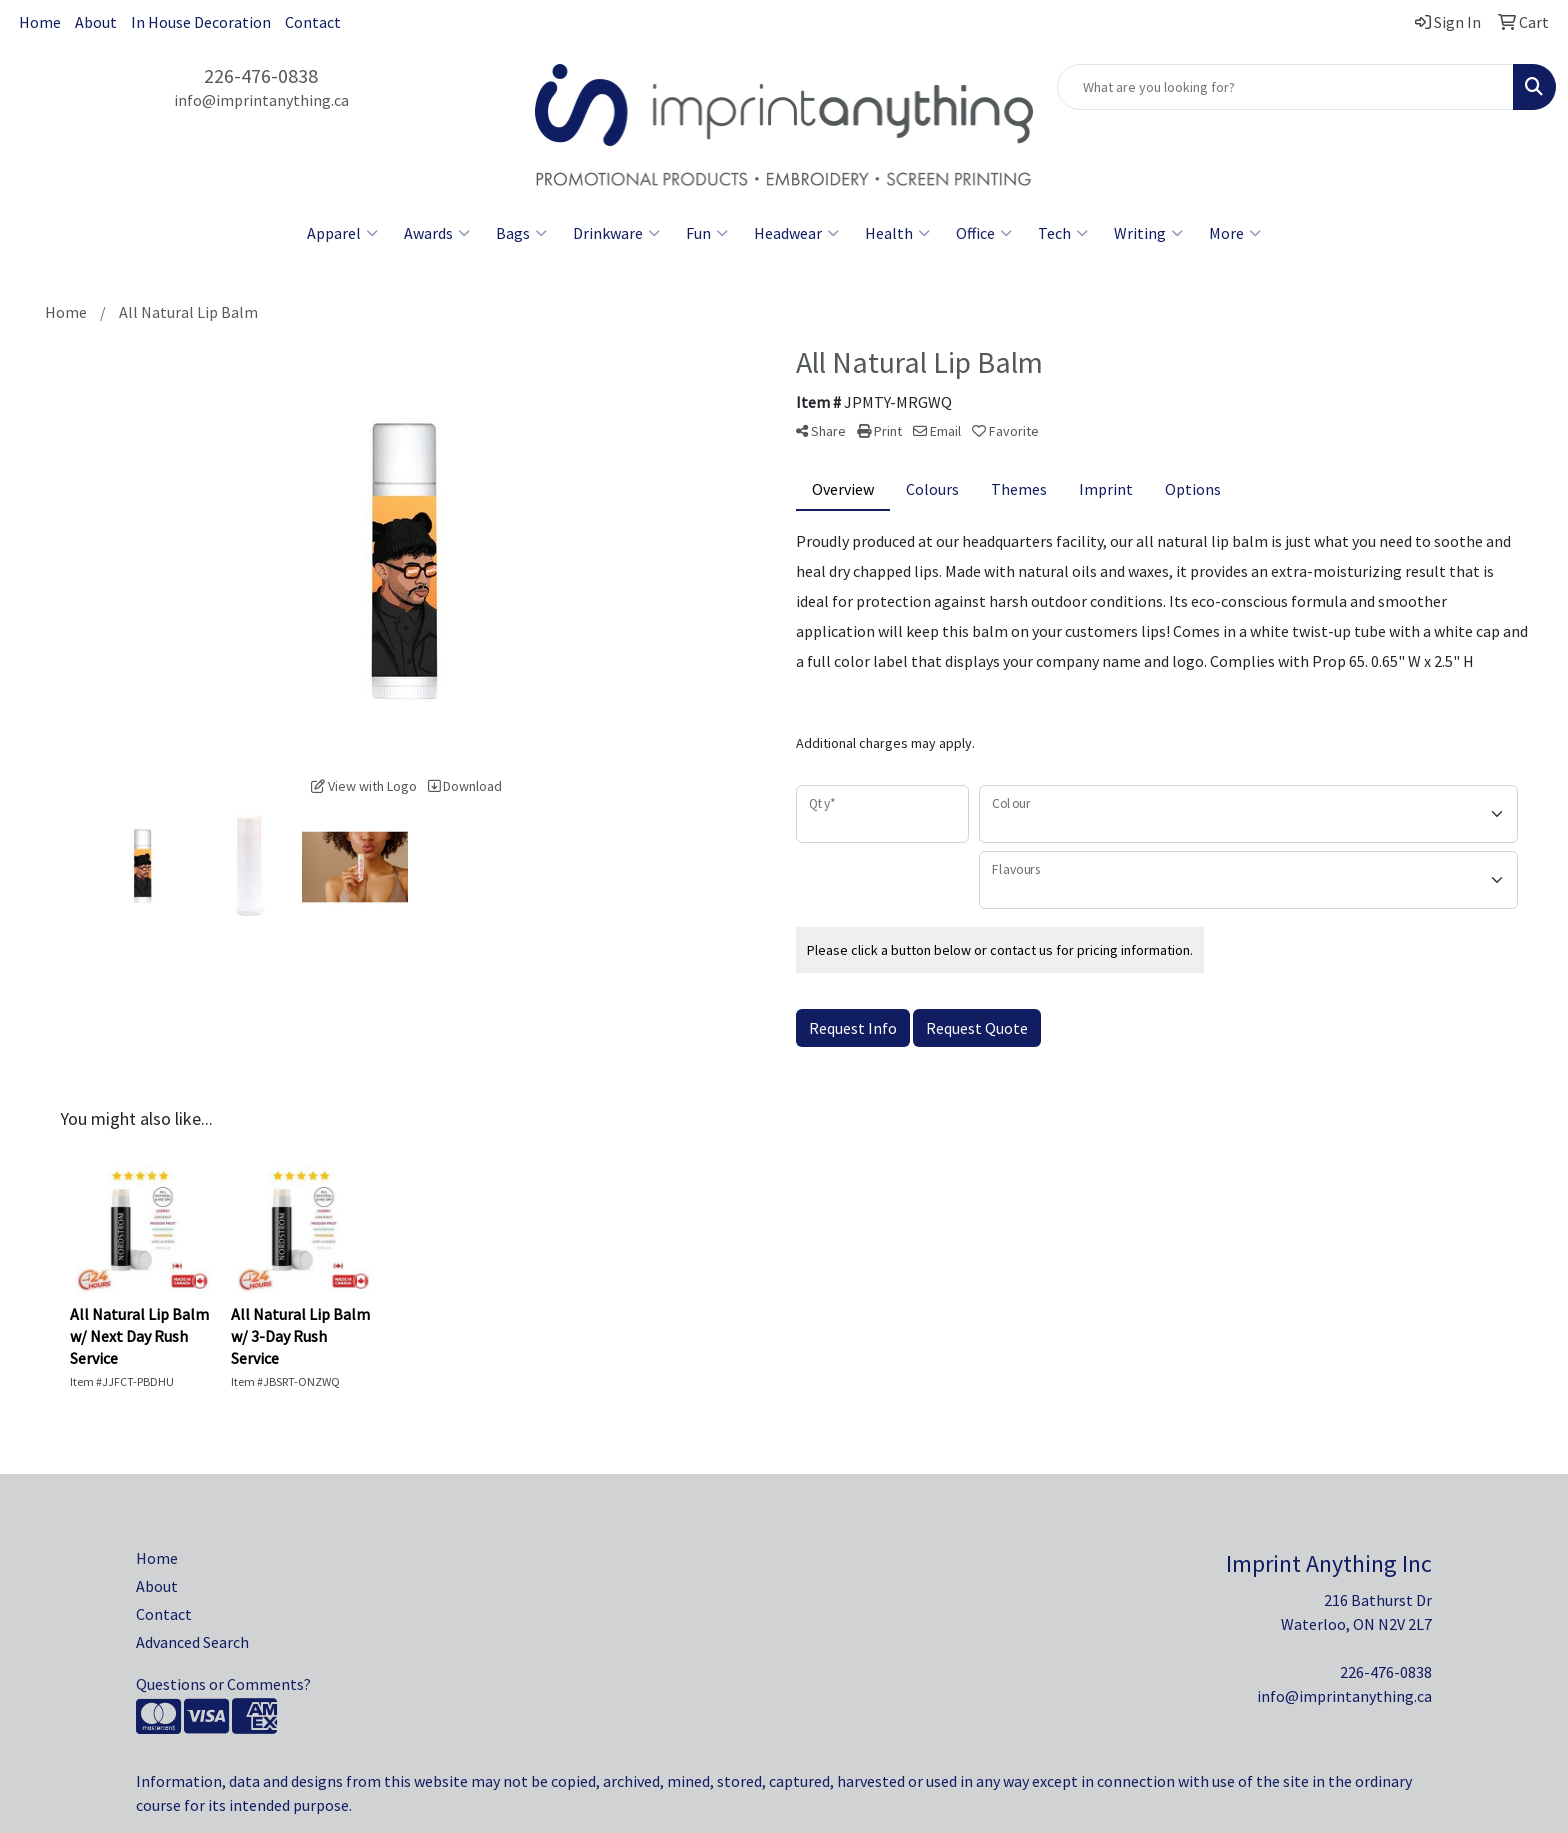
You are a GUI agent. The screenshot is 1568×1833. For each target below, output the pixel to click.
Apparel (342, 233)
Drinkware (616, 233)
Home (40, 22)
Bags (521, 233)
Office (984, 233)
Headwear (796, 233)
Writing (1148, 233)
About (96, 22)
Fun (707, 233)
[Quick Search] (1285, 87)
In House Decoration (201, 22)
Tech (1063, 233)
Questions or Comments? (223, 1684)
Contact (313, 22)
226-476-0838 (261, 75)
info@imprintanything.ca (261, 100)
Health (897, 233)
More (1235, 233)
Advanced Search (192, 1642)
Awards (437, 233)
